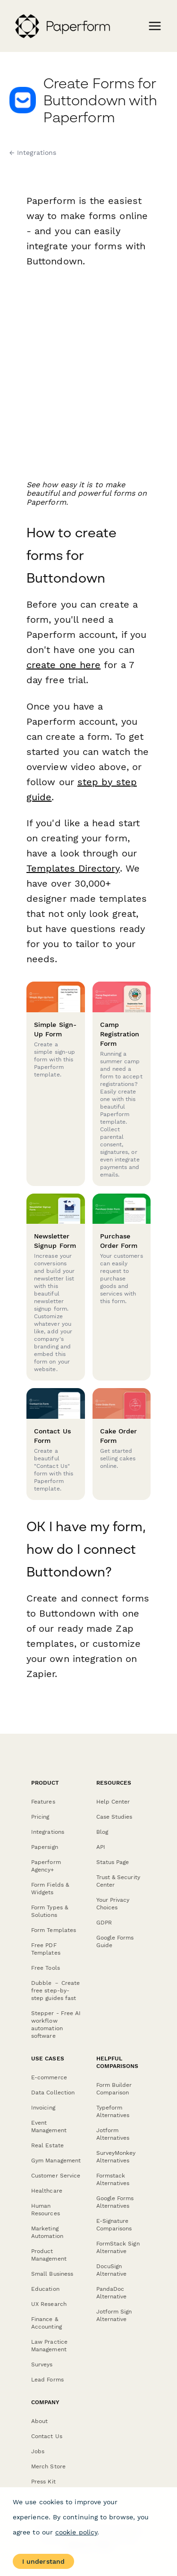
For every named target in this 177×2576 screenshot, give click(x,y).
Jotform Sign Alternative (114, 2315)
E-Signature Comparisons (114, 2225)
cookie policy (76, 2532)
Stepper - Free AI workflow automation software (56, 2024)
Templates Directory (73, 868)
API (100, 1847)
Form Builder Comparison (114, 2089)
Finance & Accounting (46, 2323)
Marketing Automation (47, 2232)
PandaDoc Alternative (111, 2293)
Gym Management (56, 2160)
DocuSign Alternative (111, 2270)
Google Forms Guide (115, 1941)
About (39, 2421)
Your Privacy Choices (113, 1904)
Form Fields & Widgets (50, 1888)
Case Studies (114, 1816)
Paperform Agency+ (46, 1866)
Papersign (44, 1847)
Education (45, 2289)
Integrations (47, 1832)
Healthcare (46, 2190)
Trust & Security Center (118, 1881)
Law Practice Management (49, 2346)
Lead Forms (47, 2379)
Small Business (52, 2274)
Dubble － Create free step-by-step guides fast (55, 1990)
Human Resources (45, 2210)
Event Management (49, 2126)
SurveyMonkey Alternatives (116, 2157)
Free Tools (45, 1968)
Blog (102, 1832)
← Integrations (32, 152)
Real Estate (47, 2145)
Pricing (40, 1816)
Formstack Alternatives (113, 2179)
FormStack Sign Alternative (118, 2247)
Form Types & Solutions (49, 1911)
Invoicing (43, 2107)
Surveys (42, 2364)
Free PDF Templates (45, 1949)
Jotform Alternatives (113, 2134)
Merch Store (48, 2466)
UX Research (49, 2304)
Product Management (49, 2255)
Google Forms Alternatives (115, 2202)
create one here (63, 664)
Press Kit (43, 2481)
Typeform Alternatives (113, 2111)
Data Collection (53, 2092)
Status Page (112, 1862)
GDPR (104, 1922)
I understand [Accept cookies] (43, 2561)
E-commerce (49, 2077)
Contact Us (46, 2436)
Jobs (37, 2451)
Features (43, 1801)
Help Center (113, 1801)
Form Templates (53, 1930)
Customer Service (55, 2175)
